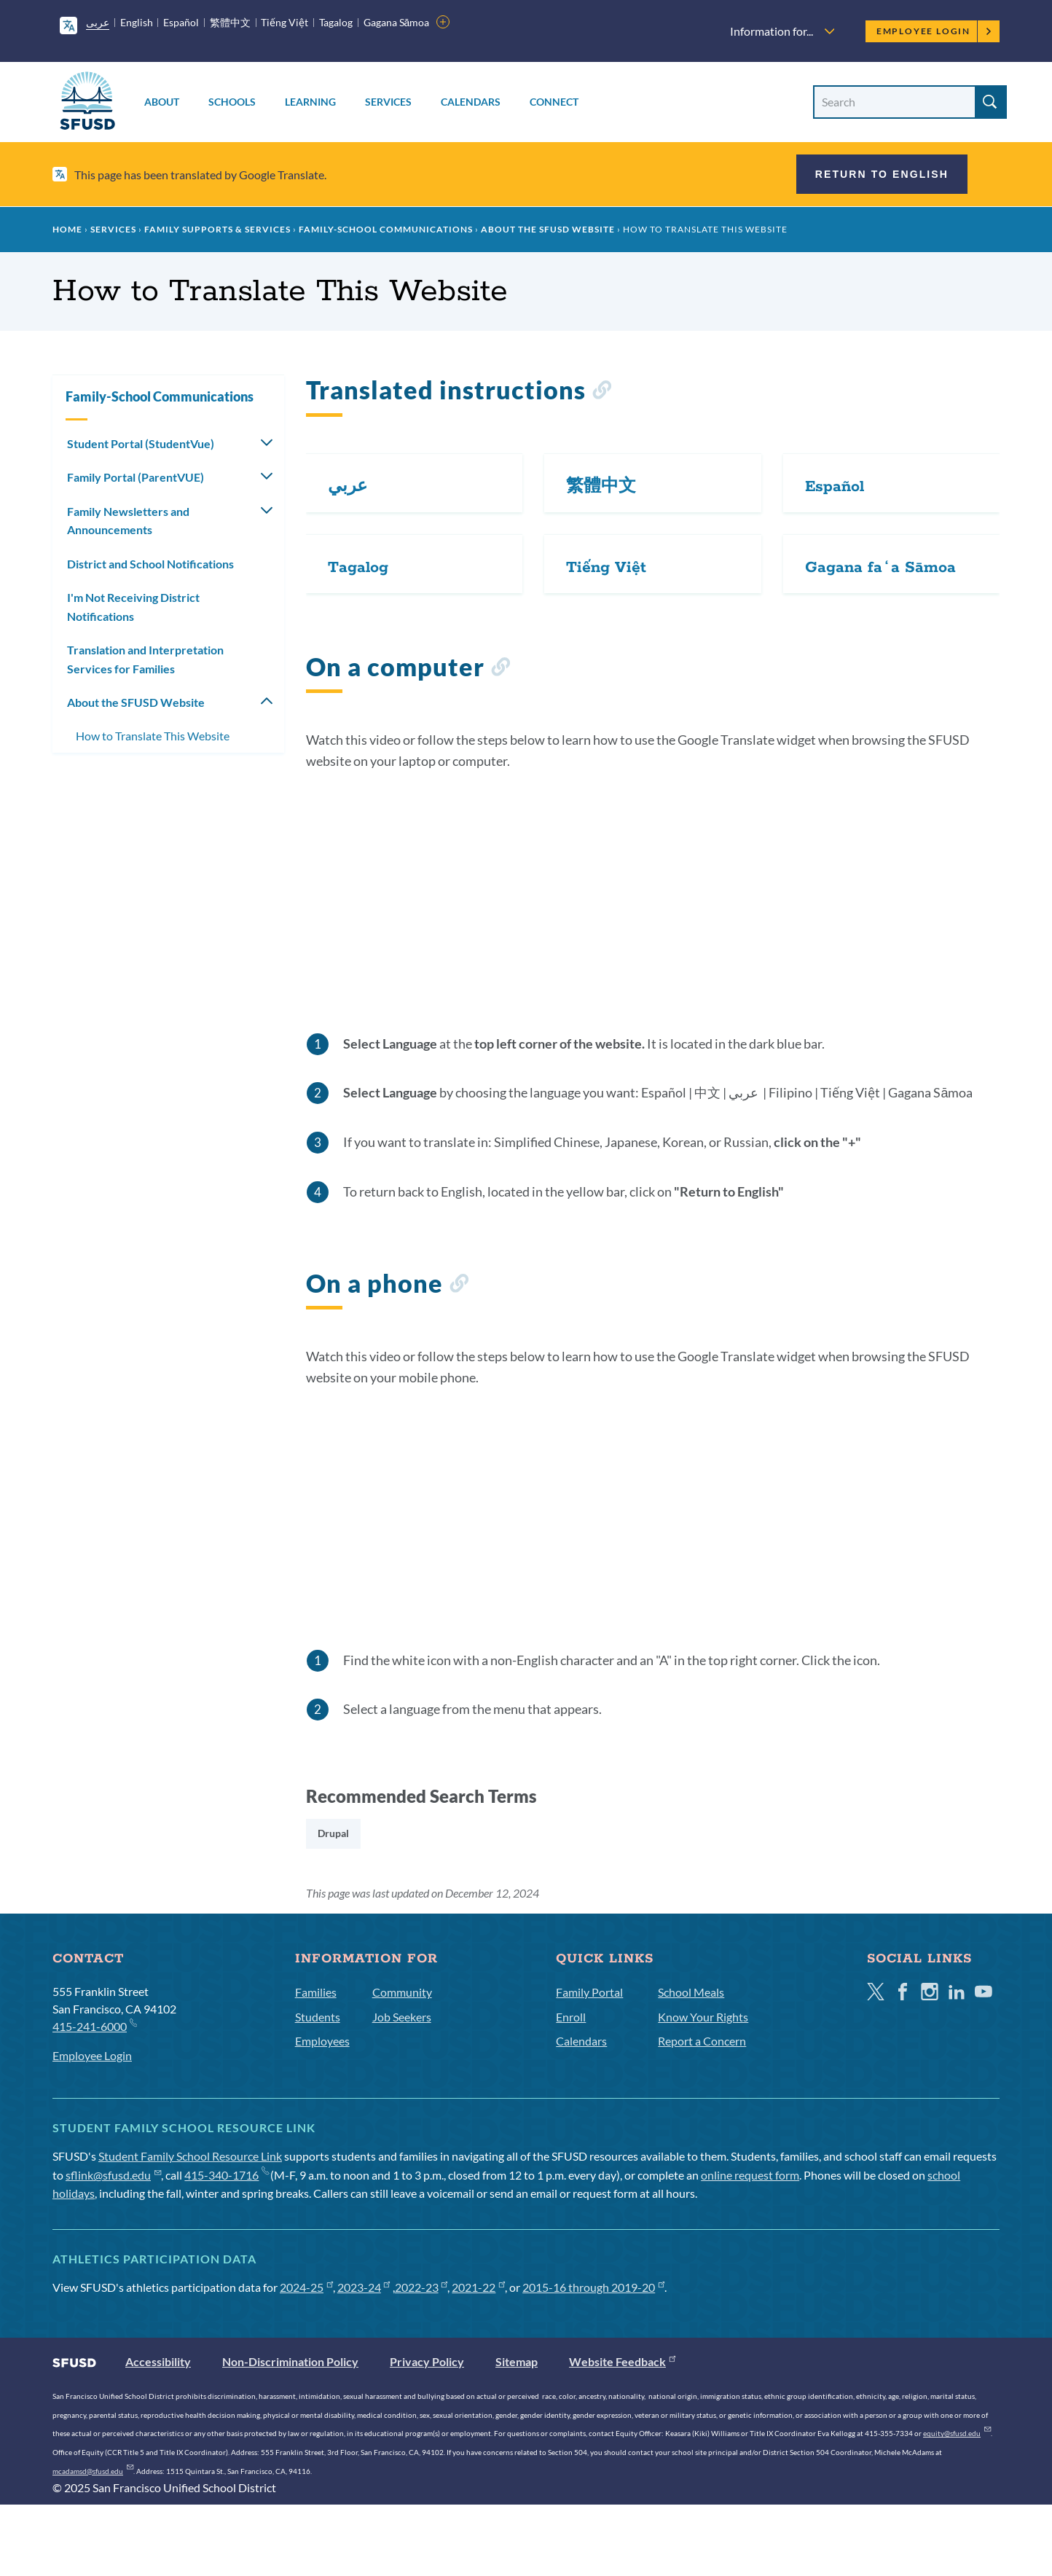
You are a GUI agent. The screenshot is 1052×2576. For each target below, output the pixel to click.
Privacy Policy (427, 2361)
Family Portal (589, 1992)
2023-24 (363, 2287)
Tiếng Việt (284, 22)
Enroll (571, 2017)
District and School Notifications (150, 564)
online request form (750, 2175)
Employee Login (934, 31)
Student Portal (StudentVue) (140, 443)
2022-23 (421, 2287)
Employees (322, 2041)
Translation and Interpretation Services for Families (145, 659)
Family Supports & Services (217, 229)
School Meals (691, 1992)
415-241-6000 (94, 2025)
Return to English (882, 174)
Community (402, 1992)
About (161, 101)
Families (316, 1992)
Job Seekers (401, 2017)
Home (67, 229)
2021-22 (478, 2287)
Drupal (333, 1833)
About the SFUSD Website (548, 229)
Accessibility (158, 2361)
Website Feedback (622, 2361)
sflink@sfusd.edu (113, 2175)
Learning (310, 101)
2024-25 (306, 2287)
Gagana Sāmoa (397, 22)
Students (317, 2017)
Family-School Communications (386, 229)
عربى (97, 22)
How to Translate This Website (152, 736)
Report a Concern (702, 2041)
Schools (232, 101)
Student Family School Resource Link (190, 2156)
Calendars (471, 101)
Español (181, 22)
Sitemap (516, 2361)
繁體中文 (230, 22)
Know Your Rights (703, 2017)
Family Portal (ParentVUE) (135, 477)
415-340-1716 (226, 2175)
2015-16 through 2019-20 (593, 2287)
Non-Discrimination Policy (290, 2361)
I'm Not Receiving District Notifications (133, 606)
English (136, 22)
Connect (554, 101)
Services (388, 101)
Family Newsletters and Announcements (128, 520)
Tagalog (336, 22)
